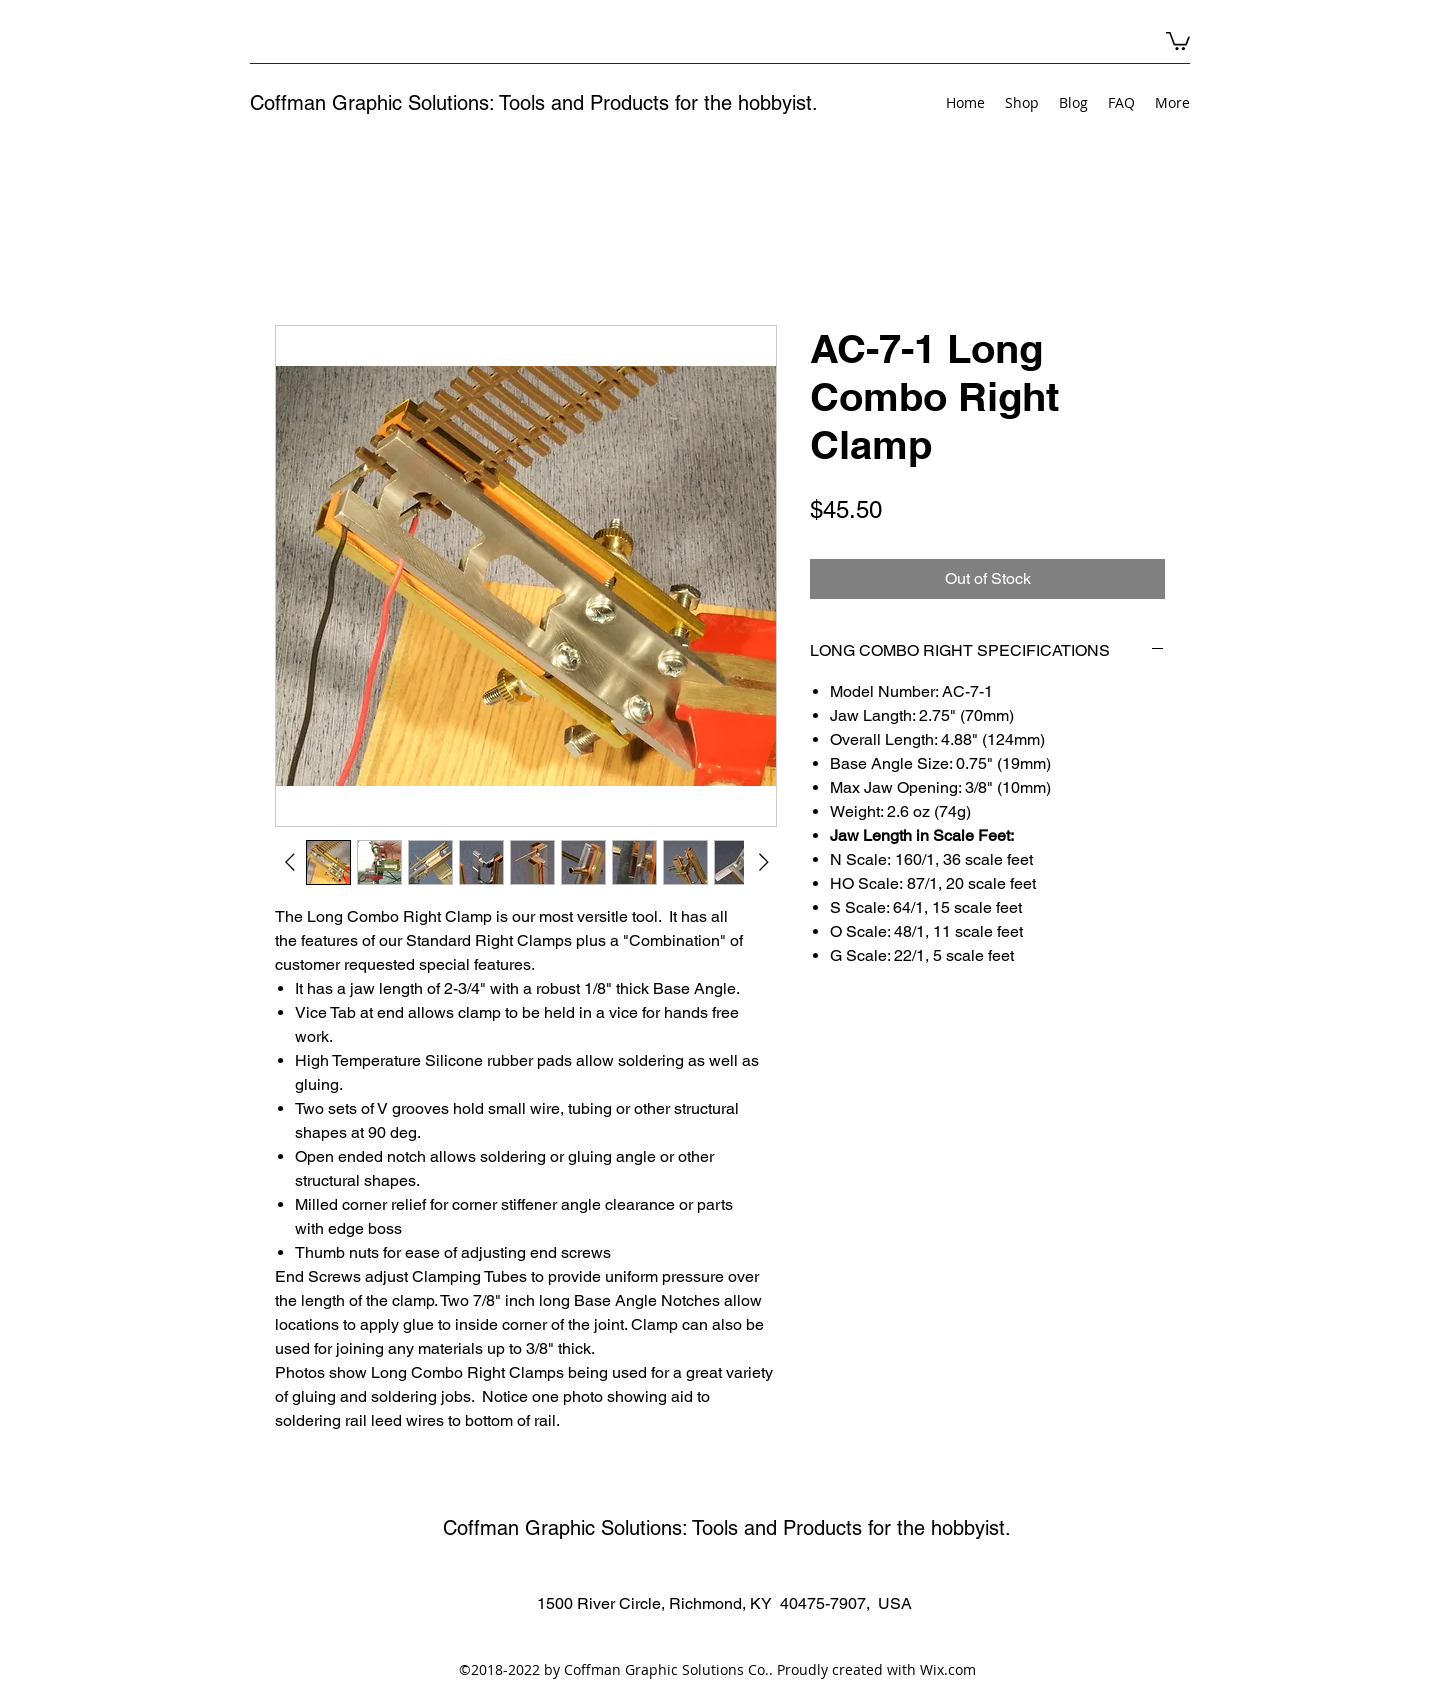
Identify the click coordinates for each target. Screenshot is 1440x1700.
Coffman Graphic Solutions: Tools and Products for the (494, 103)
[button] (1178, 40)
